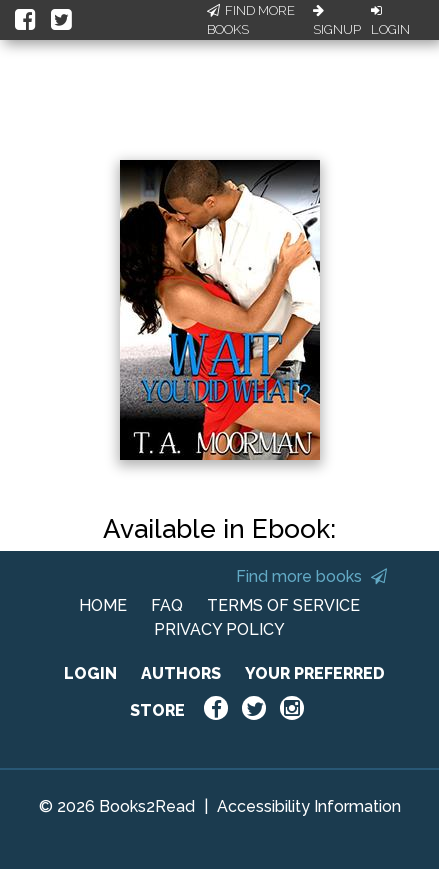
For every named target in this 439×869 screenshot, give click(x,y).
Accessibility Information (309, 806)
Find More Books (251, 20)
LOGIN (90, 673)
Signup (337, 21)
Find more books (311, 576)
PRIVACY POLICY (219, 629)
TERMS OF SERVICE (283, 605)
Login (390, 21)
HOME (103, 605)
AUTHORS (181, 673)
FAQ (167, 605)
